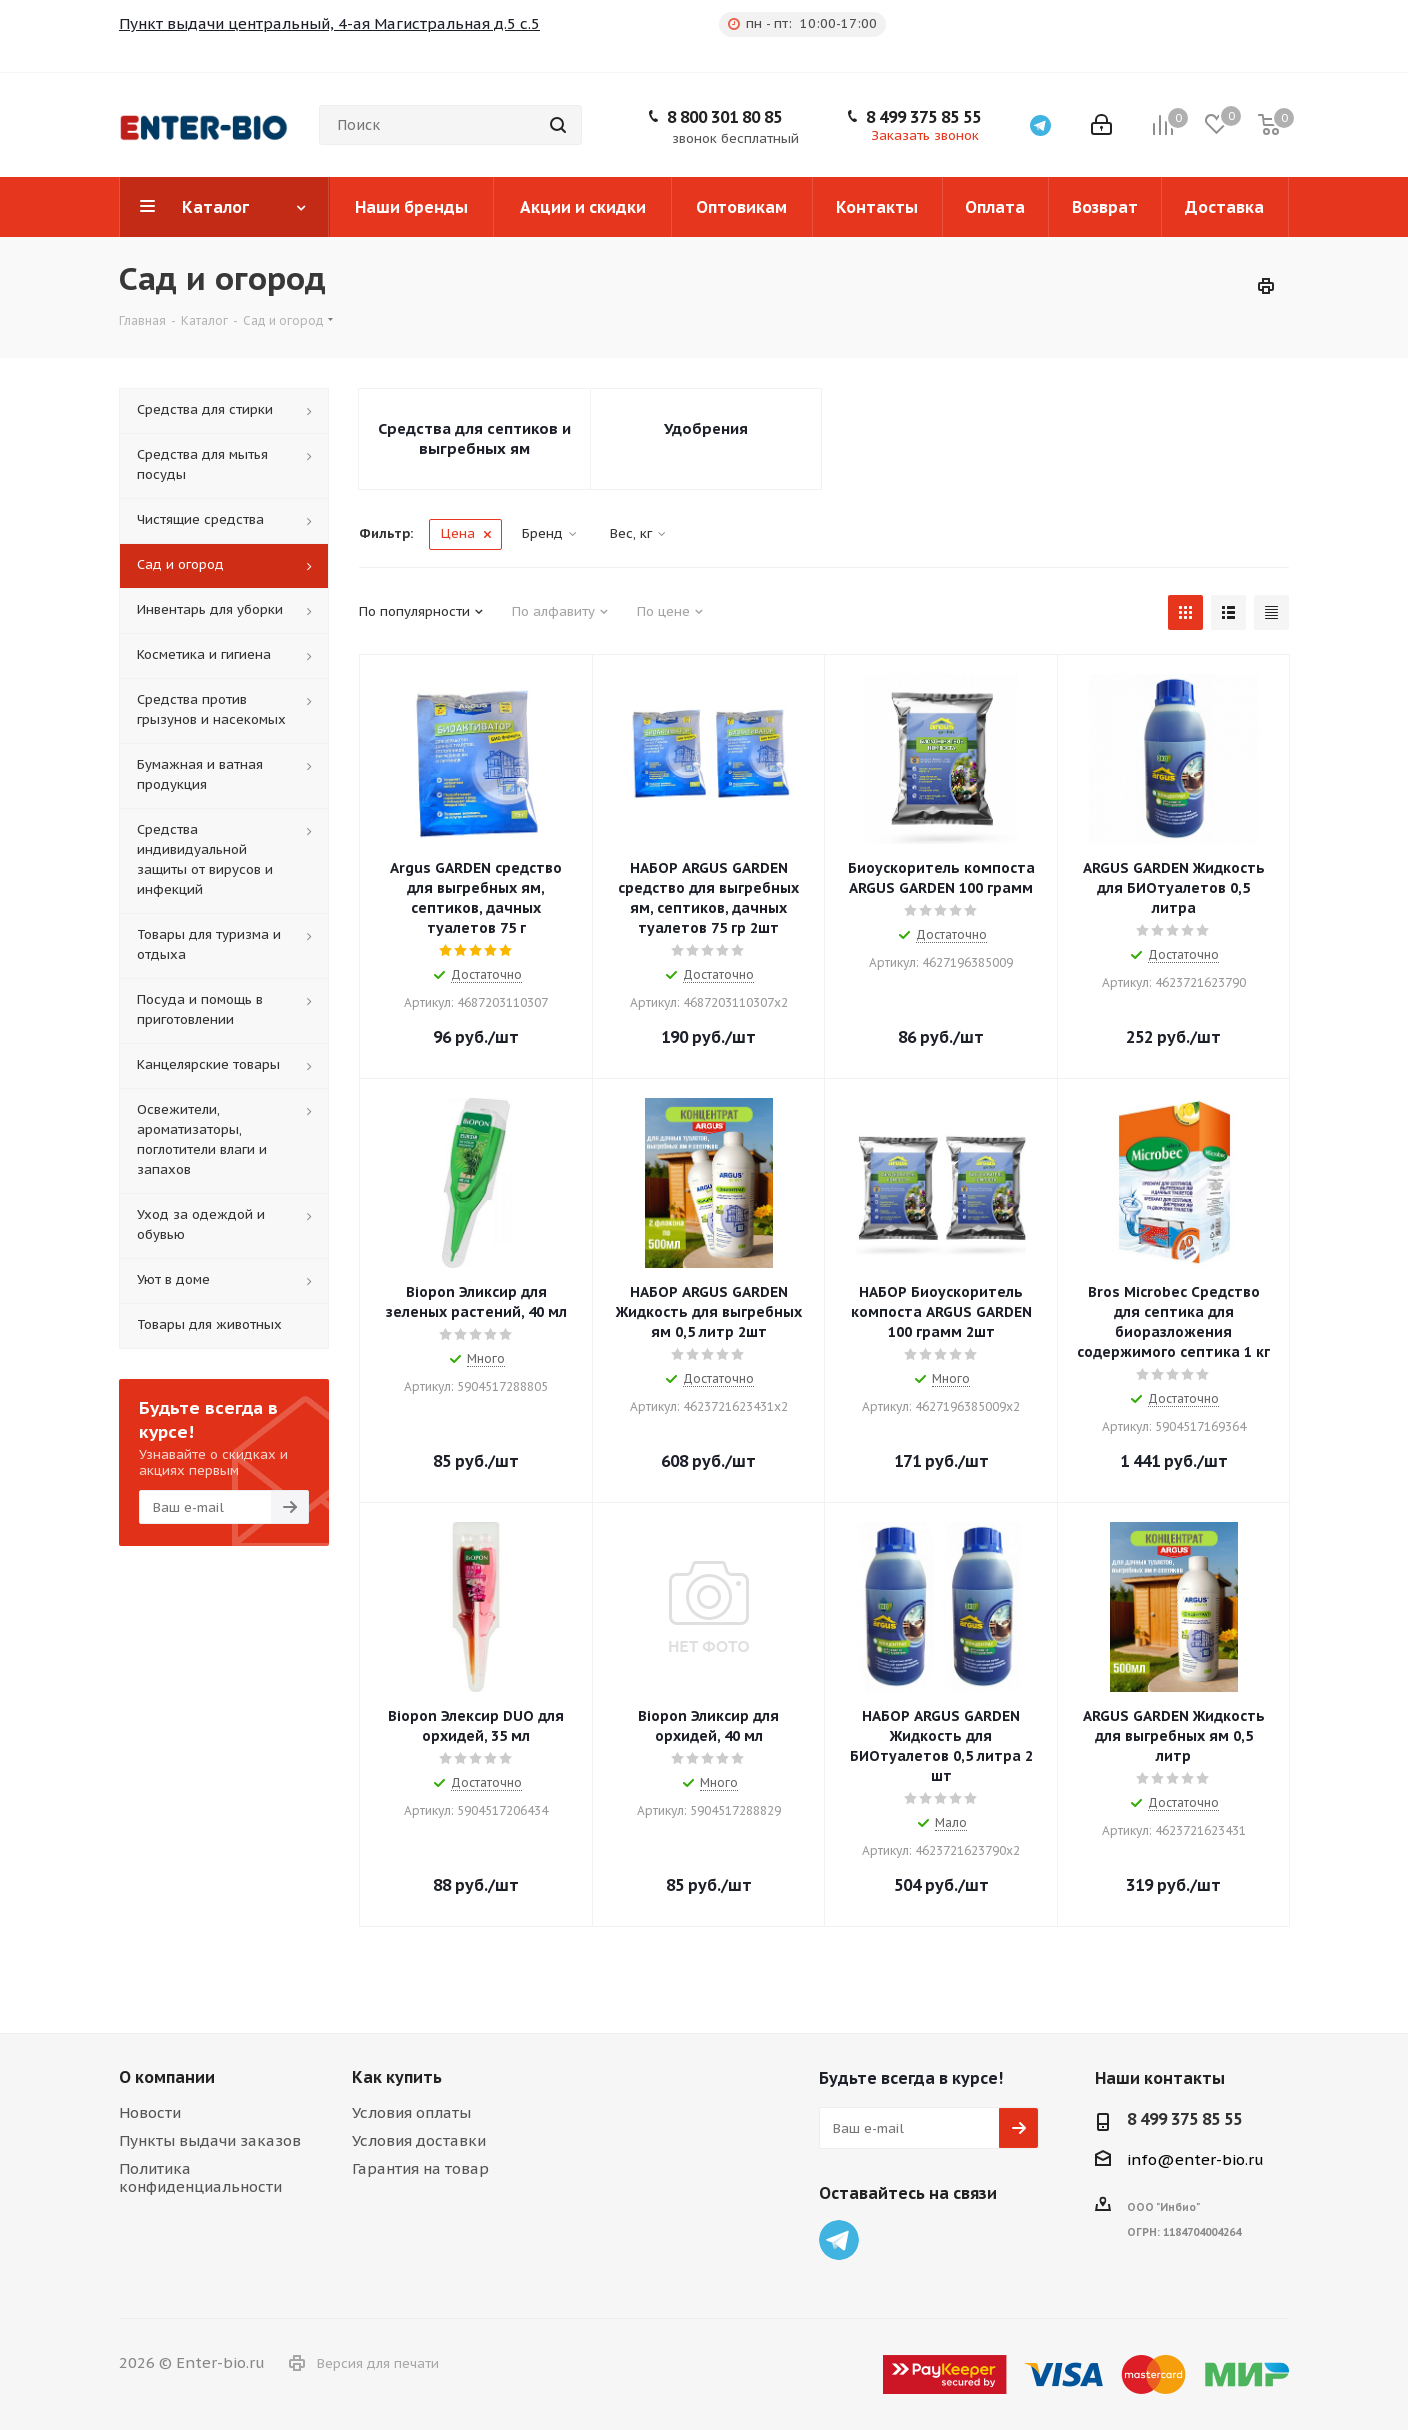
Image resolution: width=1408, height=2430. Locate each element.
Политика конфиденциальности (200, 2177)
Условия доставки (419, 2140)
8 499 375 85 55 (923, 117)
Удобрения (706, 428)
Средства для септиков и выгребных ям (474, 438)
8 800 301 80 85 (724, 117)
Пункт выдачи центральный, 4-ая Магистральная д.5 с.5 (329, 23)
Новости (150, 2112)
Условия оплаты (411, 2112)
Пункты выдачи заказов (210, 2140)
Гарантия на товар (420, 2168)
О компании (167, 2077)
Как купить (397, 2077)
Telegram (839, 2240)
